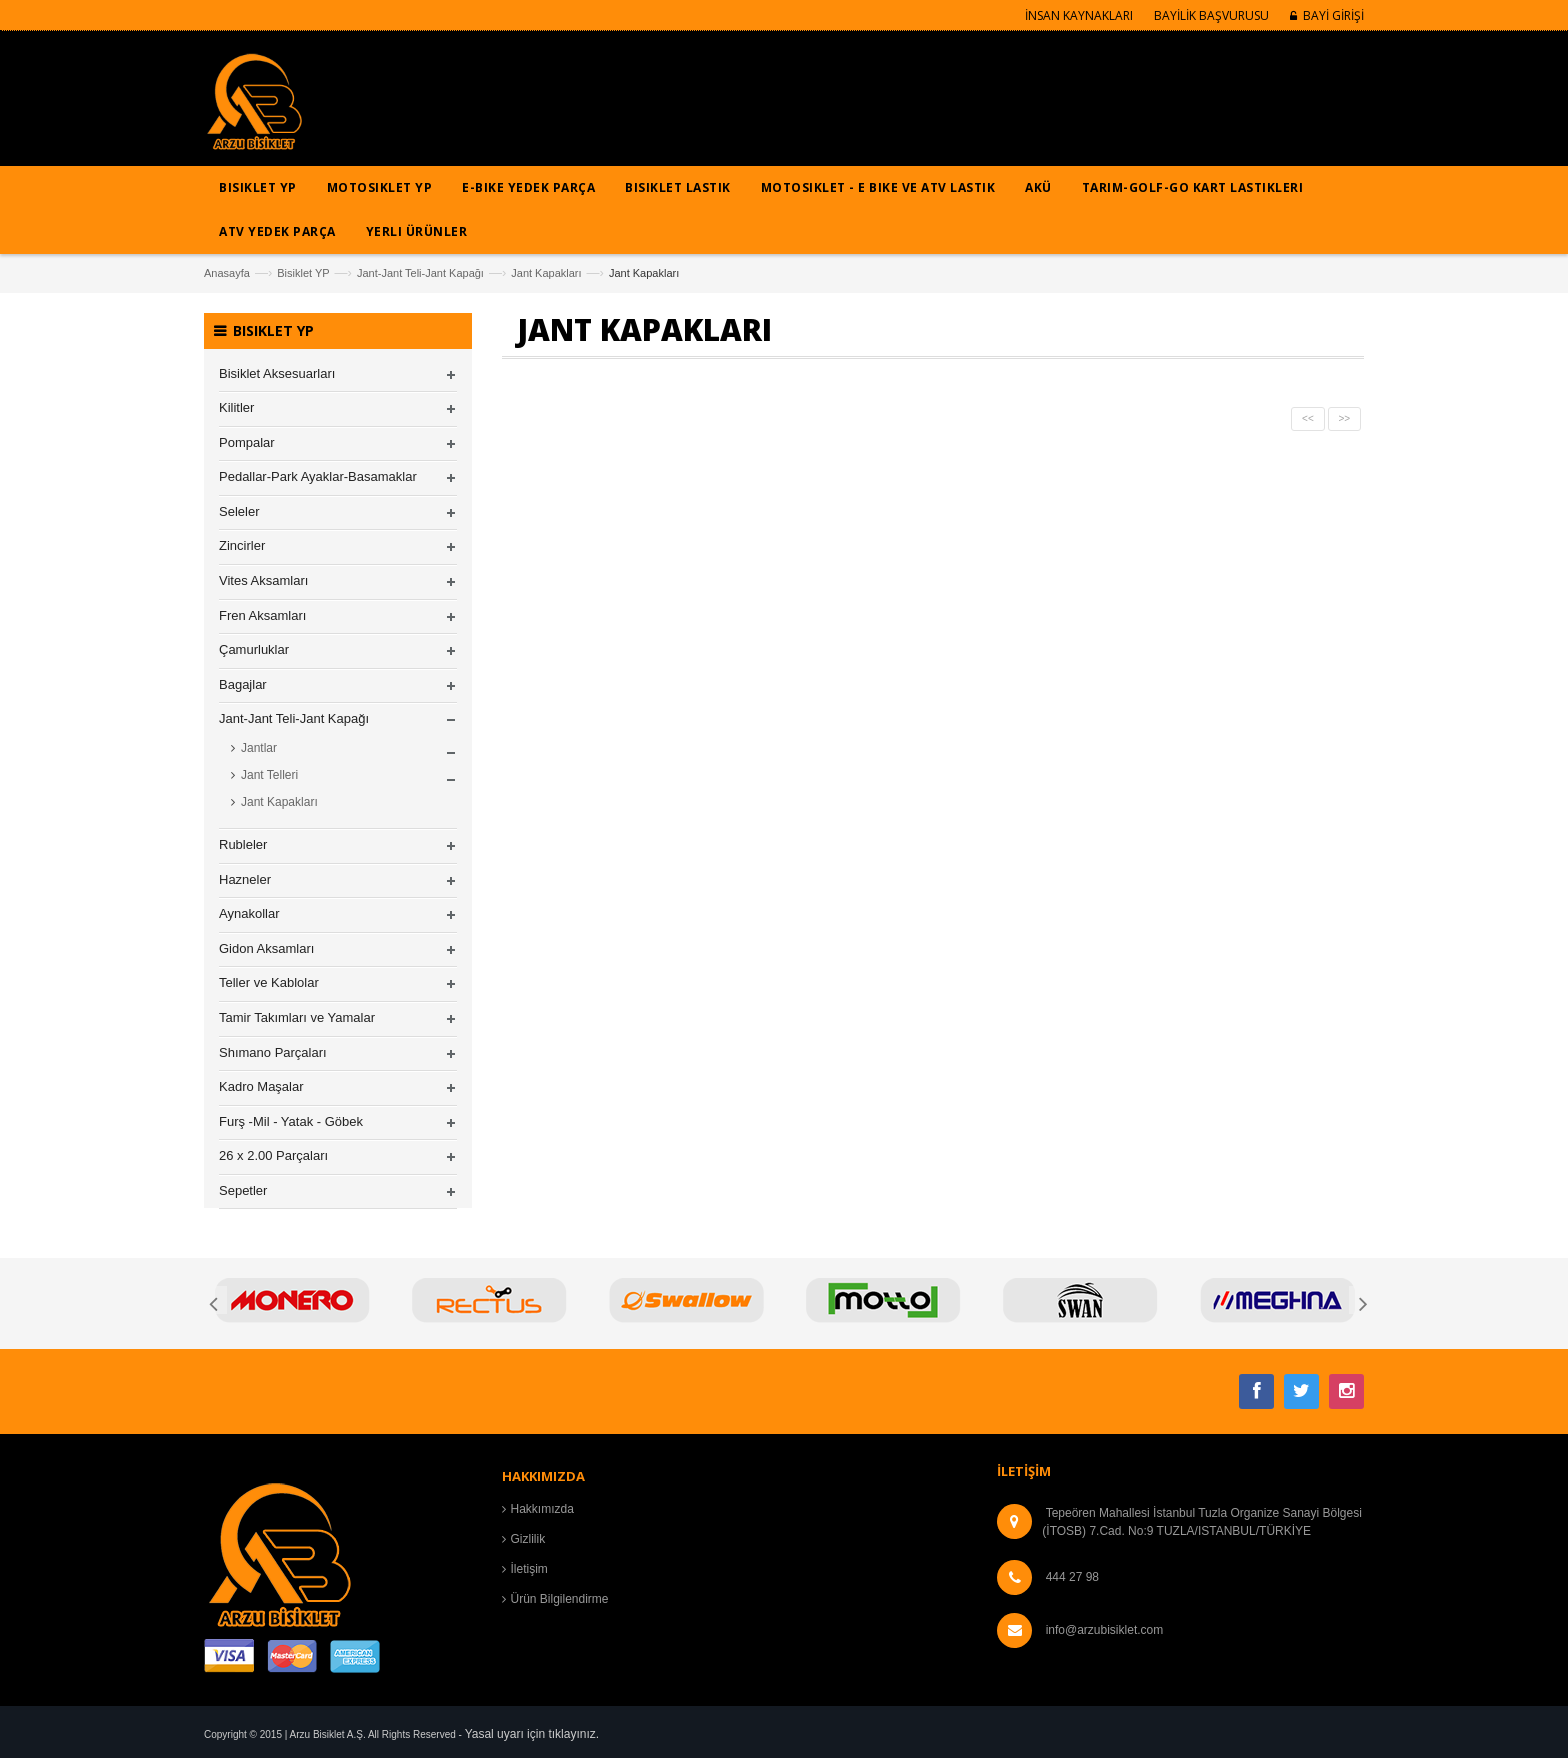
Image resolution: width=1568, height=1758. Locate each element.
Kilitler (236, 407)
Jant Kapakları (546, 273)
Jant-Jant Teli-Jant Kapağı (420, 273)
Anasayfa (227, 273)
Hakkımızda (542, 1509)
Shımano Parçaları (273, 1052)
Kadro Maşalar (261, 1086)
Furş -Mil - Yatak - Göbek (291, 1121)
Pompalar (247, 442)
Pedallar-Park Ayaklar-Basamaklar (318, 476)
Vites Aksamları (263, 580)
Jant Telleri (269, 775)
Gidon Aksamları (266, 948)
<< (1308, 418)
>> (1345, 418)
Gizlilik (528, 1539)
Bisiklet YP (303, 273)
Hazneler (245, 879)
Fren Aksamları (262, 615)
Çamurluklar (254, 649)
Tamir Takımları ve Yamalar (297, 1017)
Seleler (239, 511)
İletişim (529, 1569)
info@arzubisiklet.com (1105, 1630)
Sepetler (243, 1190)
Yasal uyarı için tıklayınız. (532, 1734)
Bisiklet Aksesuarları (277, 373)
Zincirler (242, 545)
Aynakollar (249, 913)
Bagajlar (243, 684)
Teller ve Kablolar (269, 982)
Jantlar (259, 748)
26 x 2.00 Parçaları (273, 1155)
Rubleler (243, 844)
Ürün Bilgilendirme (560, 1599)
